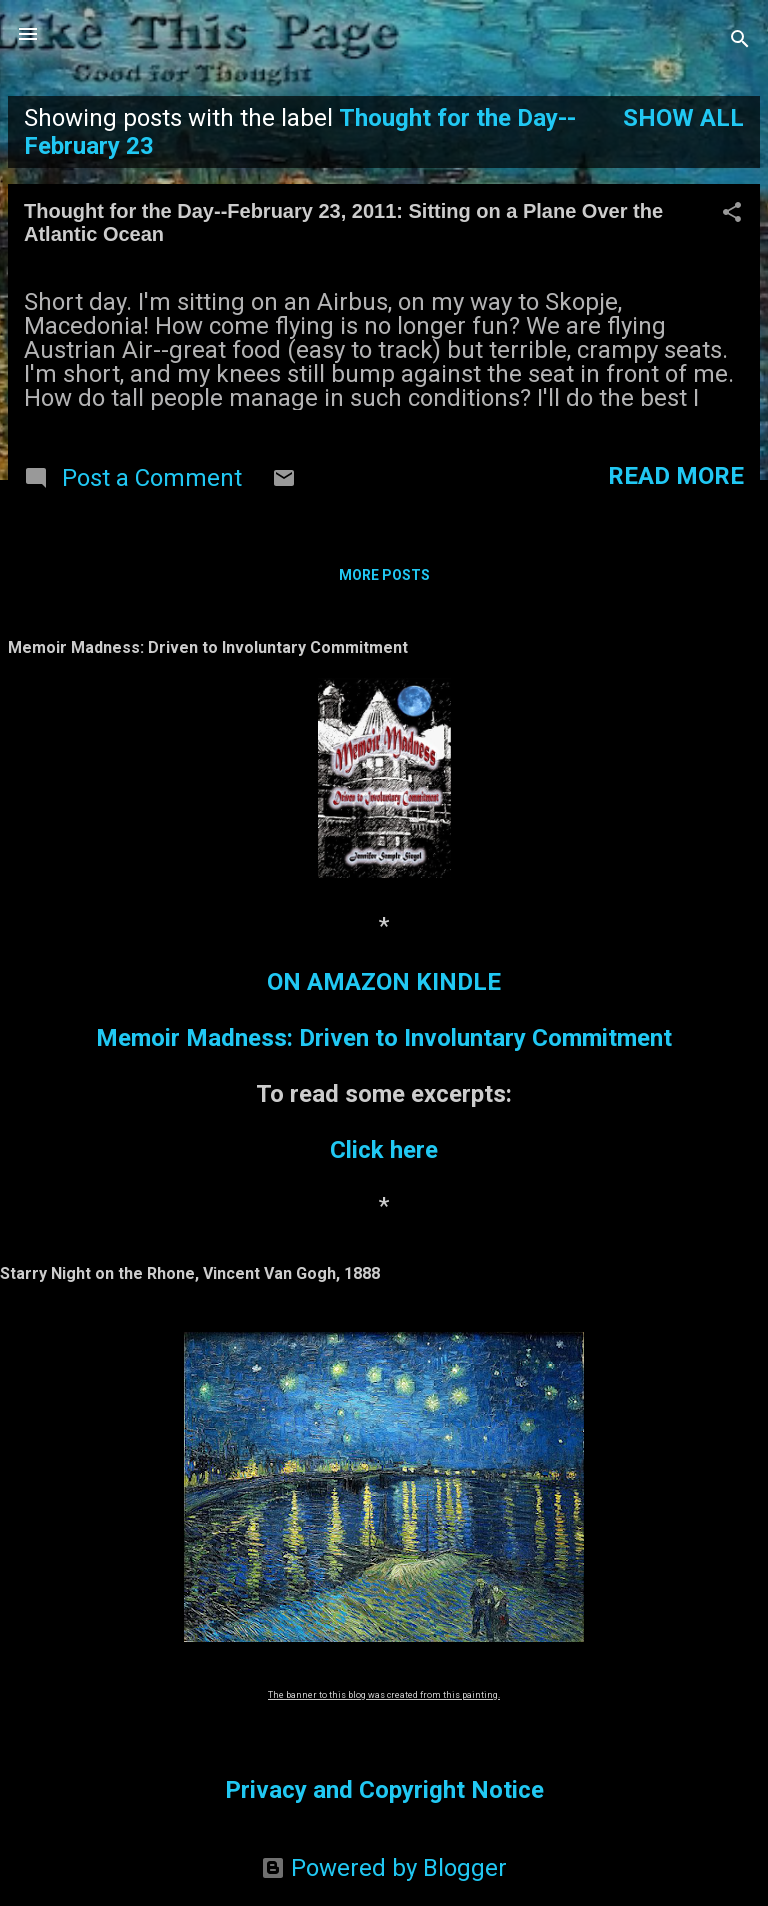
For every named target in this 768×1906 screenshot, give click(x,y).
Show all (683, 118)
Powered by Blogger (384, 1868)
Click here (384, 1150)
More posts (384, 575)
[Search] (740, 40)
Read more (676, 476)
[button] (732, 214)
